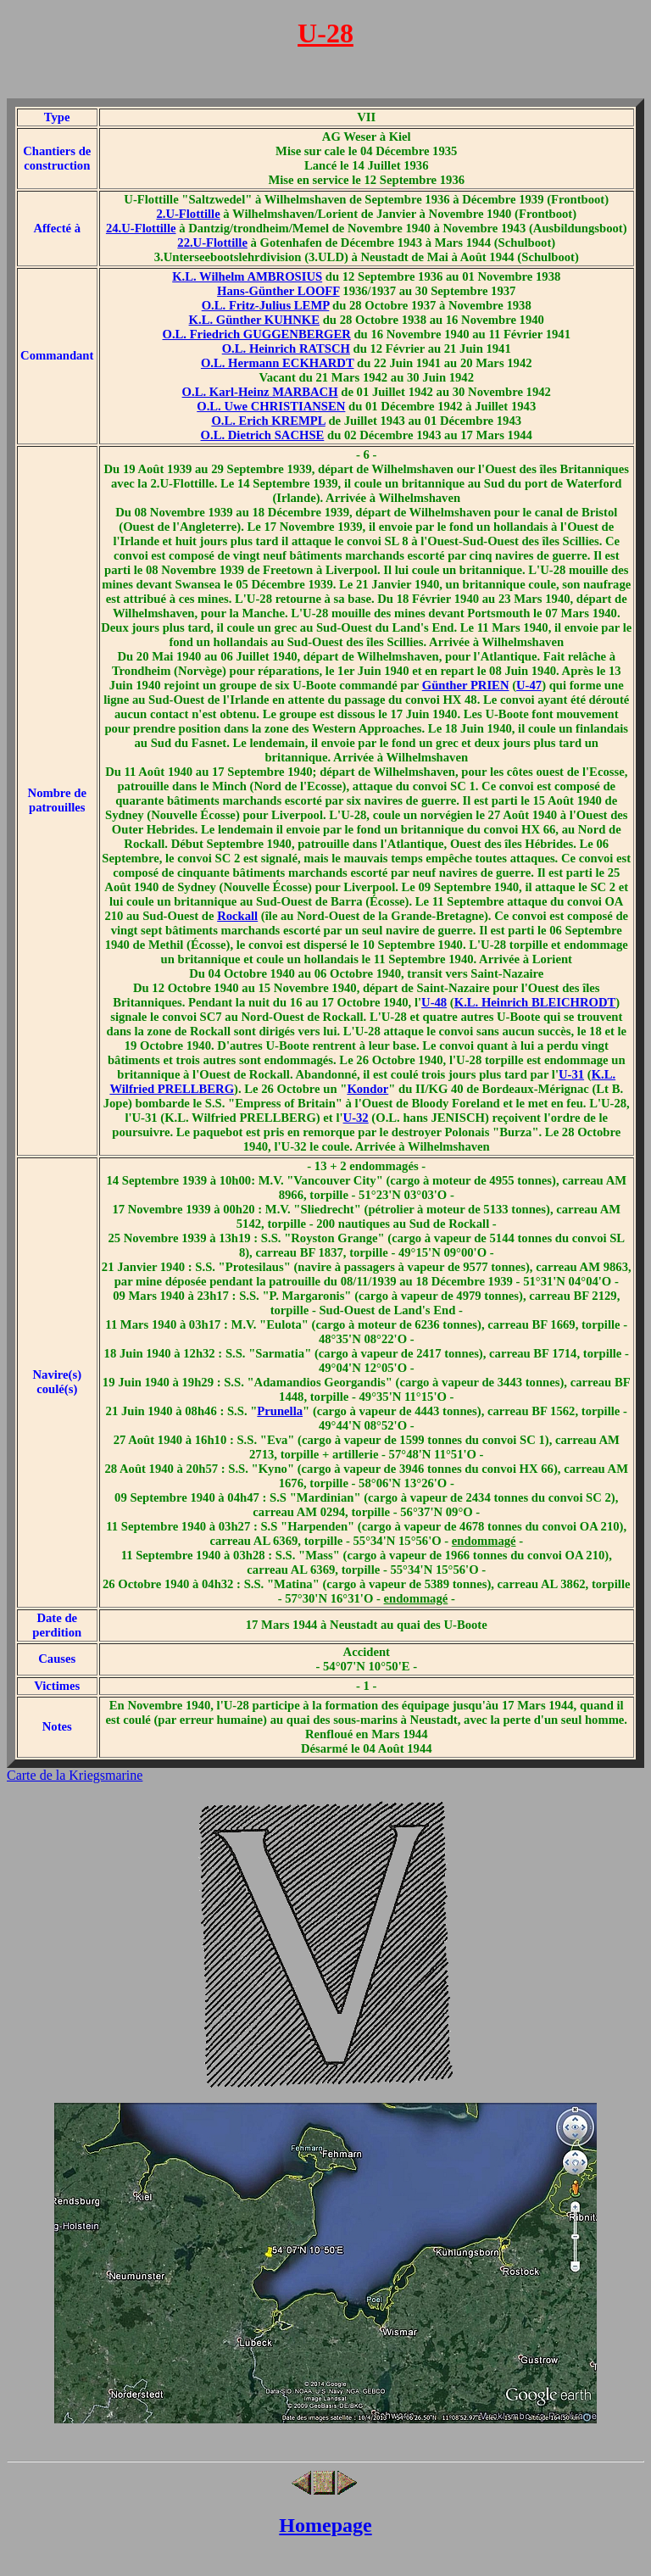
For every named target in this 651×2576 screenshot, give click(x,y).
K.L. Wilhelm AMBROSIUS (247, 276)
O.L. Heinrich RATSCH (286, 348)
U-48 (434, 1002)
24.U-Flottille (141, 228)
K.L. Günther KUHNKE (254, 319)
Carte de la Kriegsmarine (74, 1775)
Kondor (367, 1089)
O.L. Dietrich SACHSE (263, 435)
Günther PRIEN (465, 685)
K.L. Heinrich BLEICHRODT (535, 1002)
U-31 (571, 1074)
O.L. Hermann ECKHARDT (277, 363)
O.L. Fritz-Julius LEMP (266, 305)
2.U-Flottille (188, 213)
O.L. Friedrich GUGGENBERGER (257, 334)
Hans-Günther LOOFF (278, 291)
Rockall (237, 916)
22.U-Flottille (212, 242)
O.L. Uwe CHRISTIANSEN (271, 406)
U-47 (529, 685)
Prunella (280, 1411)
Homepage (325, 2525)
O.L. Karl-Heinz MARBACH (260, 392)
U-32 (356, 1117)
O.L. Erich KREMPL (268, 420)
